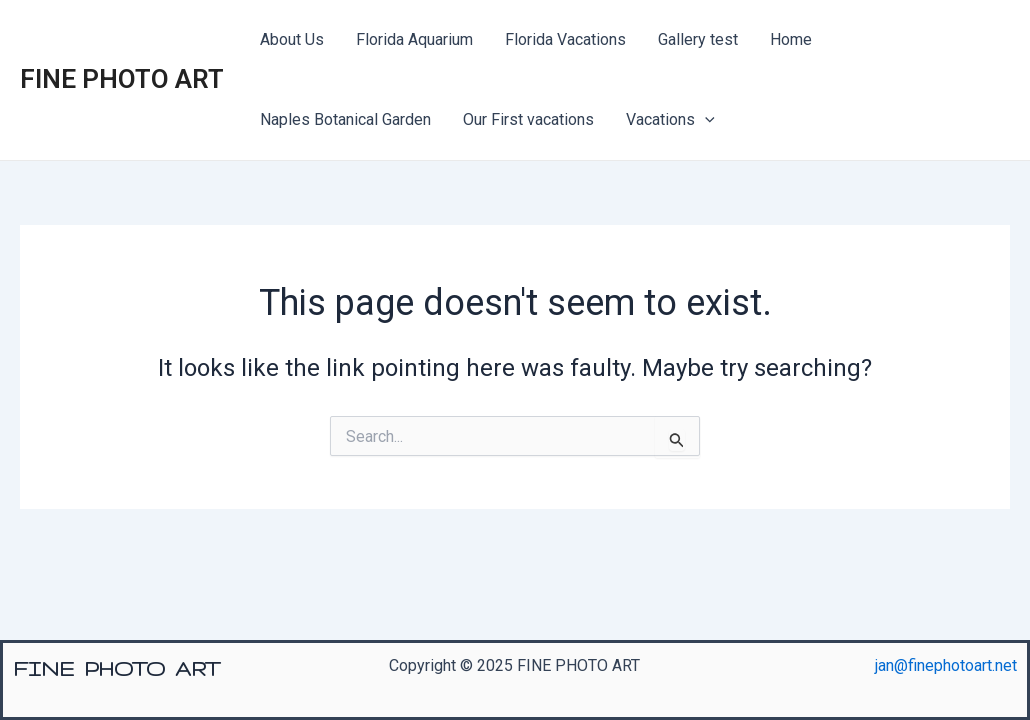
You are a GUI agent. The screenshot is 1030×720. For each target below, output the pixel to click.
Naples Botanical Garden (345, 119)
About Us (292, 39)
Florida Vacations (565, 39)
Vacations (670, 120)
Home (791, 39)
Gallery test (698, 39)
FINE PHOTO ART (122, 79)
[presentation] (705, 120)
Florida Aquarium (414, 39)
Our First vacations (528, 119)
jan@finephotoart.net (946, 665)
